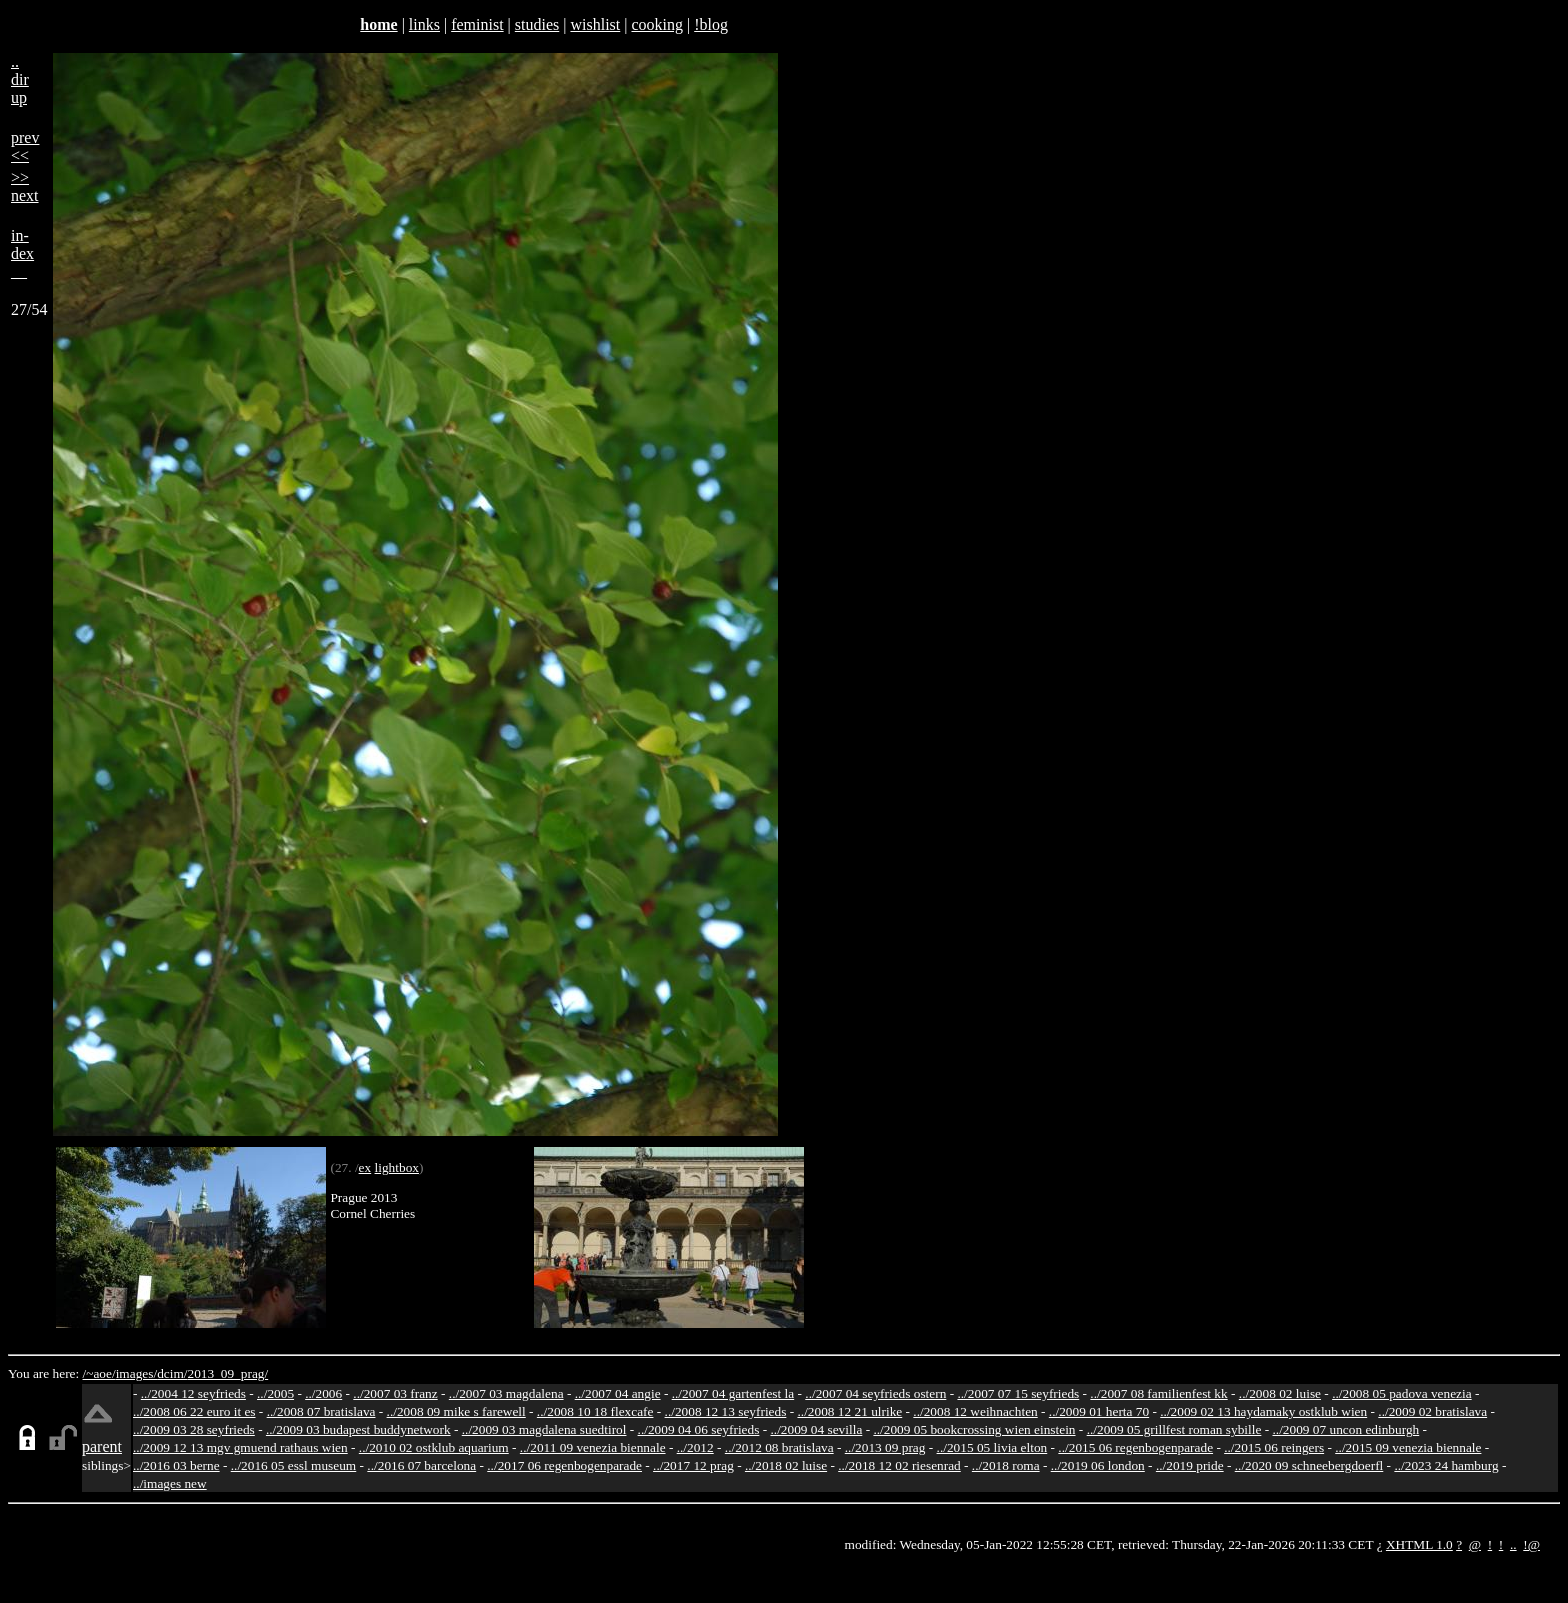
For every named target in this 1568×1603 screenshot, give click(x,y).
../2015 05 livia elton (992, 1447)
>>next (25, 186)
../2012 (695, 1447)
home (378, 24)
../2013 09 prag (885, 1447)
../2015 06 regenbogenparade (1135, 1447)
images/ (136, 1373)
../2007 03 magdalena (506, 1393)
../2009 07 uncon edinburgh (1345, 1429)
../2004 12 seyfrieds (193, 1393)
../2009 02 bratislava (1432, 1411)
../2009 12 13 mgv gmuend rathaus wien (240, 1447)
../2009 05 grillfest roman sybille (1174, 1429)
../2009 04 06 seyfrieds (699, 1429)
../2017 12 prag (693, 1465)
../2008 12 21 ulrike (849, 1411)
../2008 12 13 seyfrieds (726, 1411)
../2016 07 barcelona (421, 1465)
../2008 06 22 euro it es (194, 1411)
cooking (657, 24)
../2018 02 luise (786, 1465)
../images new (170, 1483)
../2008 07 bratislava (321, 1411)
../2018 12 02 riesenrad (899, 1465)
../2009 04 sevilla (816, 1429)
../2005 (275, 1393)
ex (365, 1167)
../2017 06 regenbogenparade (564, 1465)
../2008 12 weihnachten (975, 1411)
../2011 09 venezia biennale (593, 1447)
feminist (477, 24)
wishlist (595, 24)
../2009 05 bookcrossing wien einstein (974, 1429)
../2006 (323, 1393)
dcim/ (172, 1373)
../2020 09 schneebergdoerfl (1309, 1465)
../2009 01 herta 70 (1099, 1411)
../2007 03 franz (395, 1393)
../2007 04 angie (618, 1393)
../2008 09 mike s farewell (456, 1411)
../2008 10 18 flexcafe (595, 1411)
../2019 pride (1190, 1465)
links (424, 24)
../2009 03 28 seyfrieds (194, 1429)
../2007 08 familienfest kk (1158, 1393)
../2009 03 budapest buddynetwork (358, 1429)
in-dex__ (22, 253)
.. (1513, 1544)
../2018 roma (1006, 1465)
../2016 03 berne (176, 1465)
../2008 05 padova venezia (1402, 1393)
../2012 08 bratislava (779, 1447)
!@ (1531, 1544)
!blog (711, 24)
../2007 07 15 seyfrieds (1018, 1393)
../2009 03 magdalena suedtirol (544, 1429)
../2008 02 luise (1280, 1393)
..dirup (20, 79)
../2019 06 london (1098, 1465)
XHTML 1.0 (1419, 1544)
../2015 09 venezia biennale (1408, 1447)
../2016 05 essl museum (294, 1465)
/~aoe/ (99, 1373)
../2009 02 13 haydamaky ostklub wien (1263, 1411)
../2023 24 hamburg (1446, 1465)
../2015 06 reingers (1274, 1447)
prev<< (25, 146)
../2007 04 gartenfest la (733, 1393)
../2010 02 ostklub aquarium (434, 1447)
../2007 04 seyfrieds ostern (875, 1393)
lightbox (397, 1167)
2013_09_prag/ (227, 1373)
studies (537, 24)
